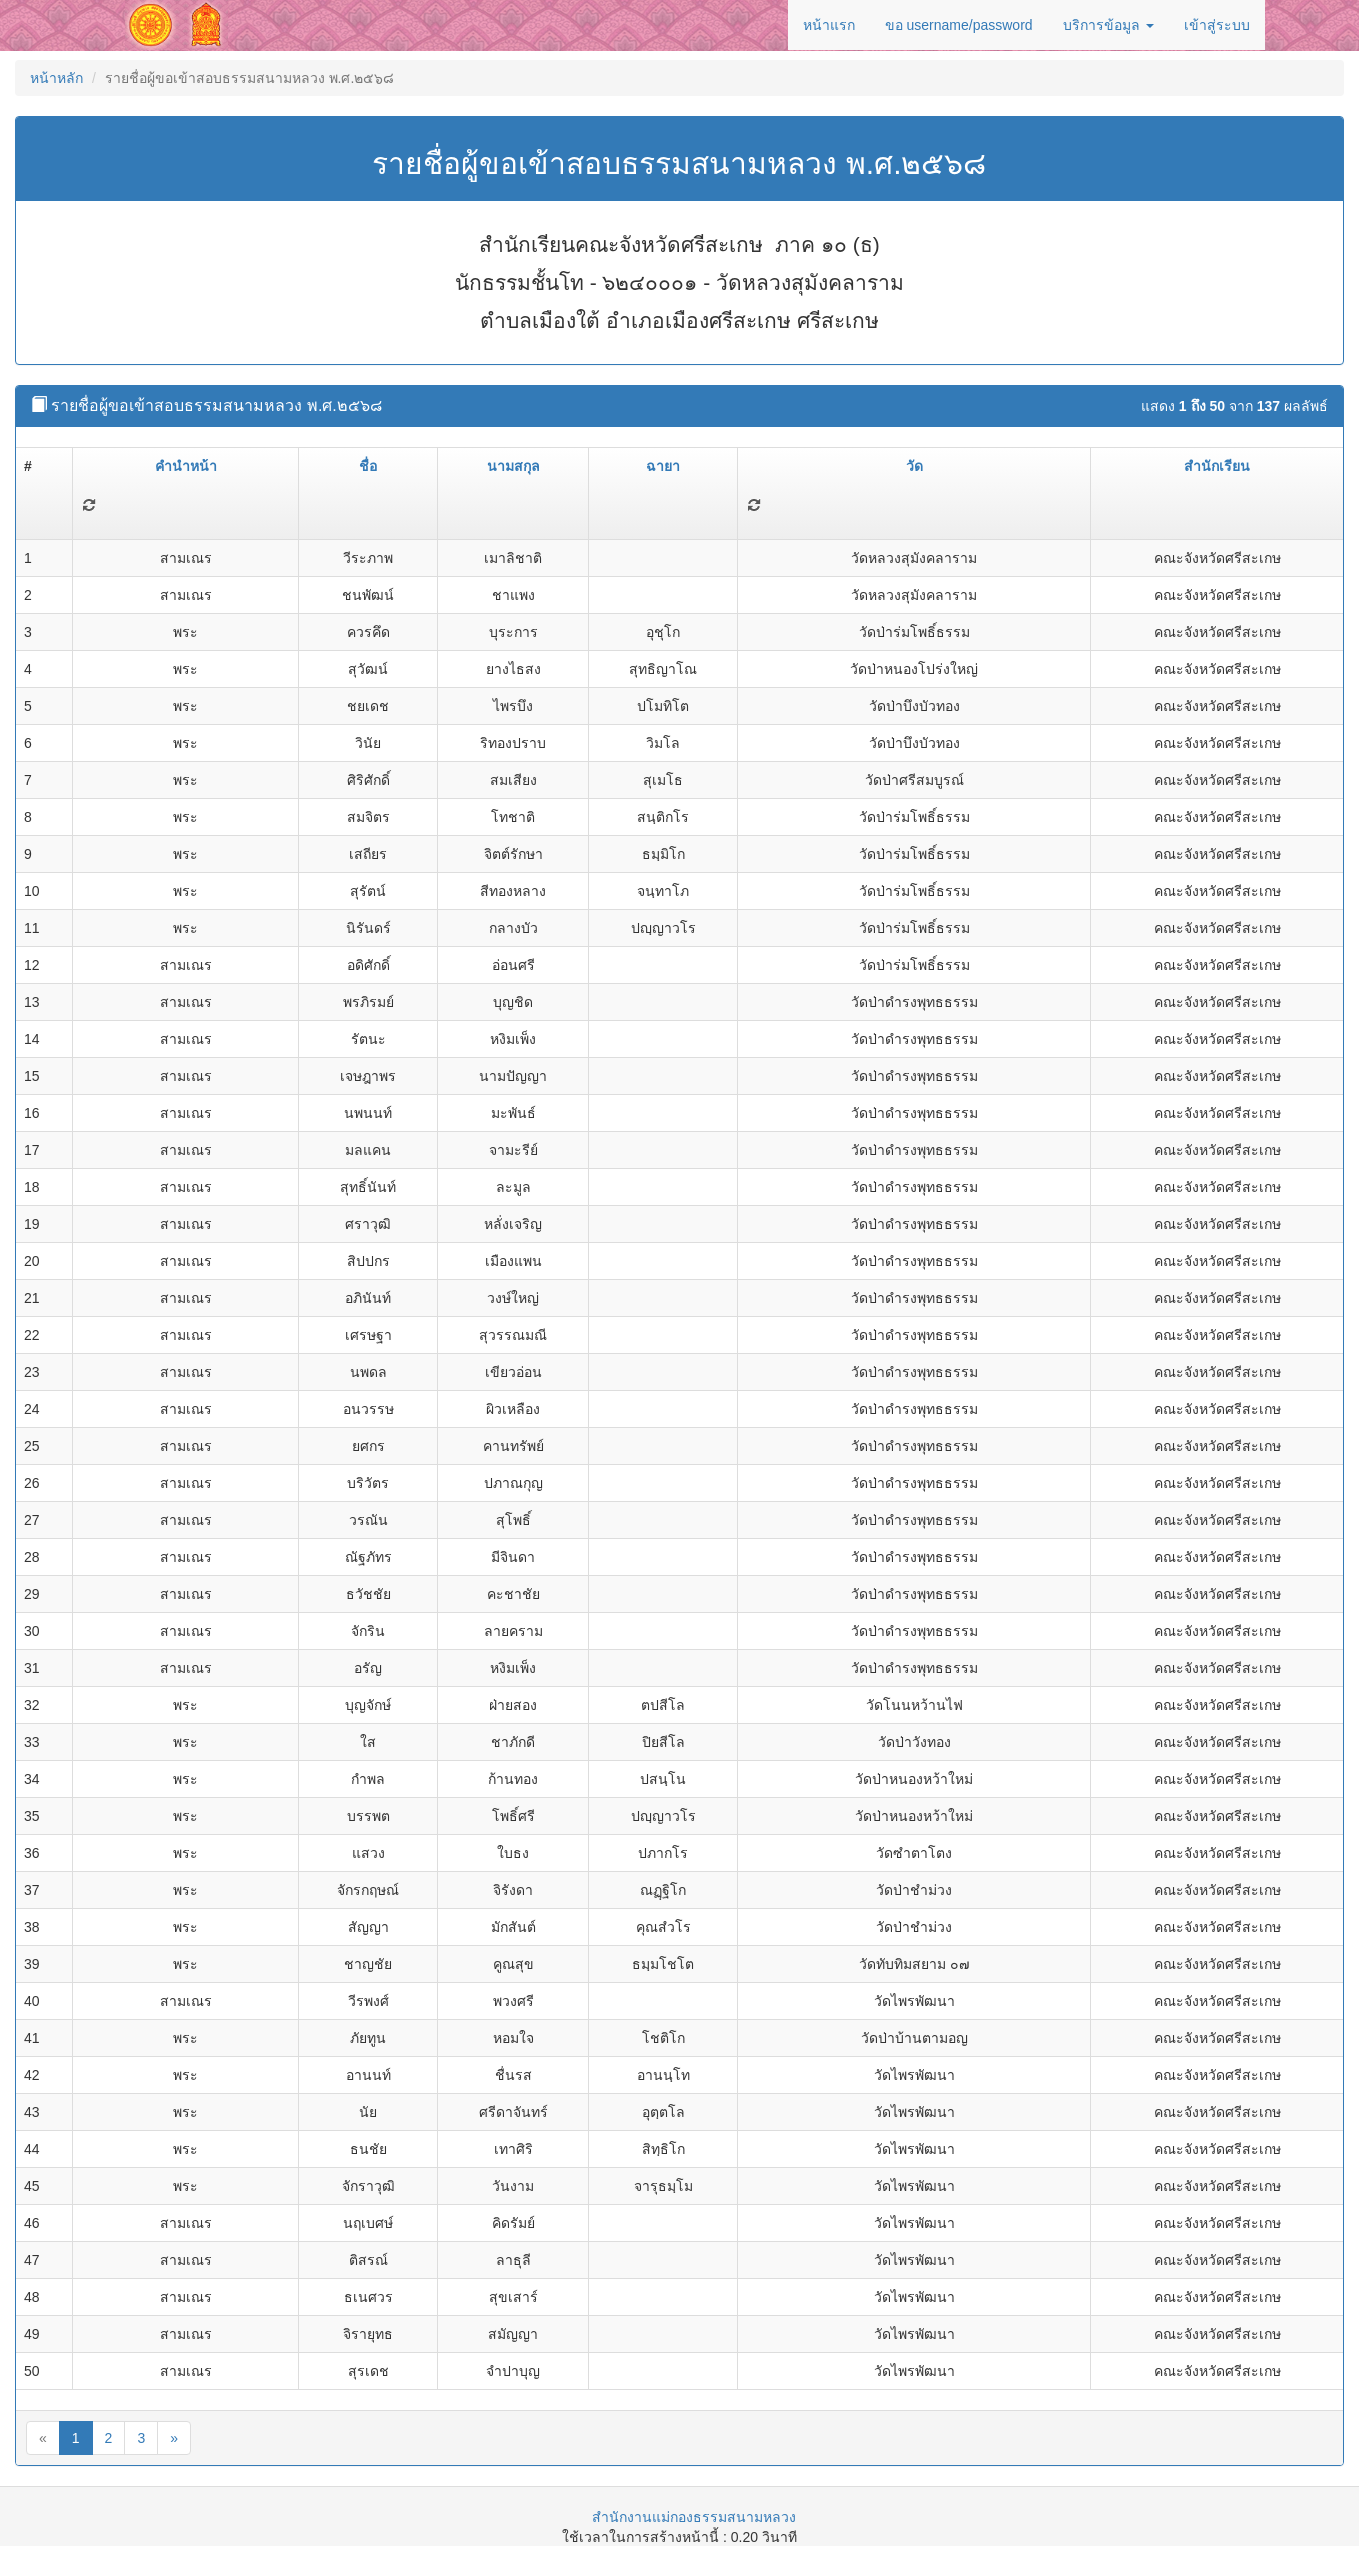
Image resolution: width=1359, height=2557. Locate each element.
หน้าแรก (829, 25)
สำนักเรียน (1217, 466)
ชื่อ (368, 466)
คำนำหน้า (186, 466)
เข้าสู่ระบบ (1217, 25)
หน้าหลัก (56, 78)
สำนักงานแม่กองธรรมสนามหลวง (694, 2517)
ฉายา (663, 466)
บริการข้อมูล (1108, 25)
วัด (914, 466)
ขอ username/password (959, 25)
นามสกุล (513, 466)
